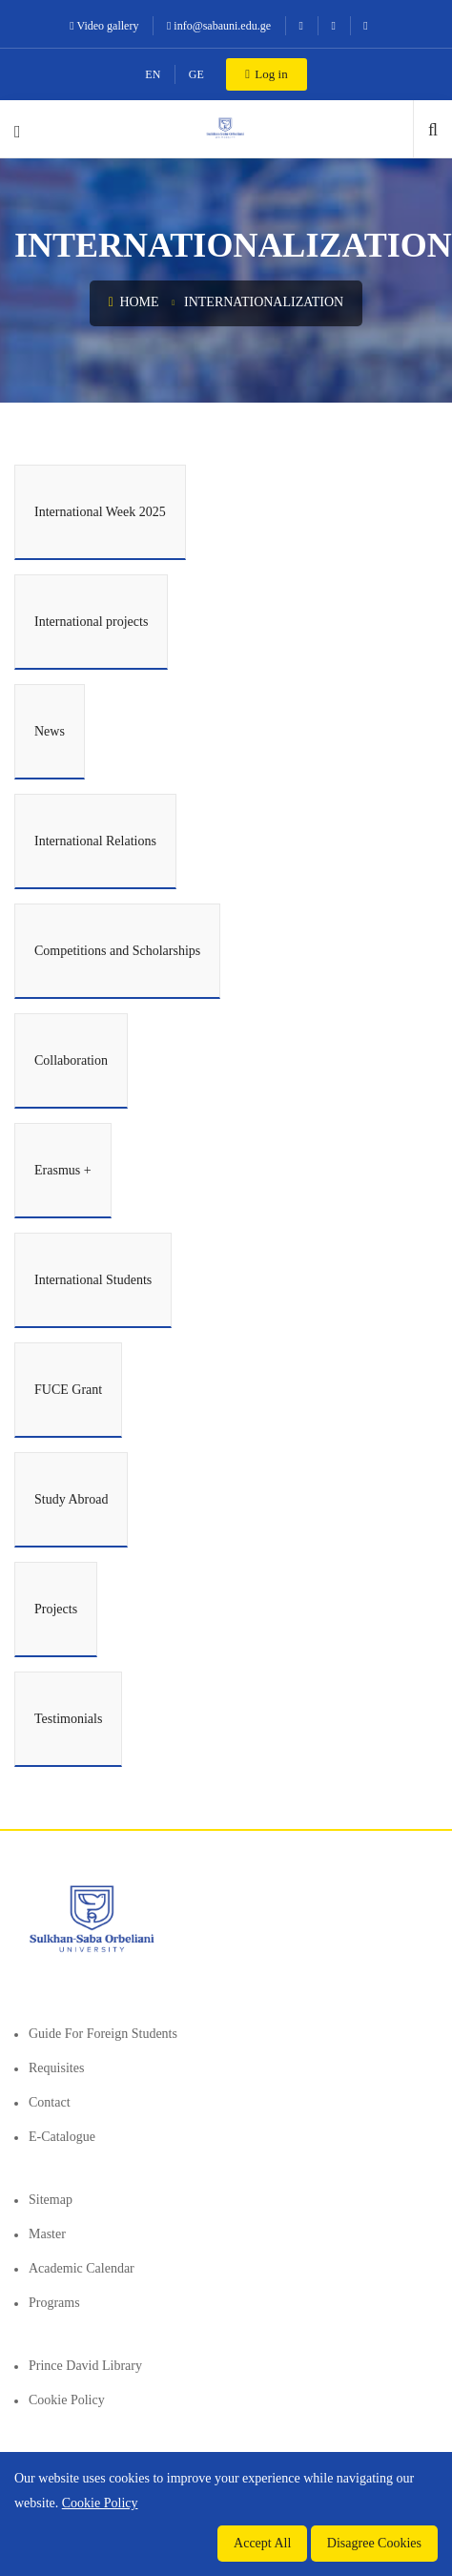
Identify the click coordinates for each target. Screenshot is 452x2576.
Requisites (56, 2068)
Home (134, 302)
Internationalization (263, 302)
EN (152, 74)
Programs (54, 2303)
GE (196, 74)
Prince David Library (85, 2365)
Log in (266, 74)
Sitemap (50, 2199)
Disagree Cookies (374, 2543)
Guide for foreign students (103, 2033)
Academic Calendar (81, 2268)
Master (47, 2234)
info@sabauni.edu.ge (219, 25)
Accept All (262, 2543)
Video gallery (104, 25)
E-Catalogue (62, 2136)
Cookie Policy (67, 2400)
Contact (50, 2102)
